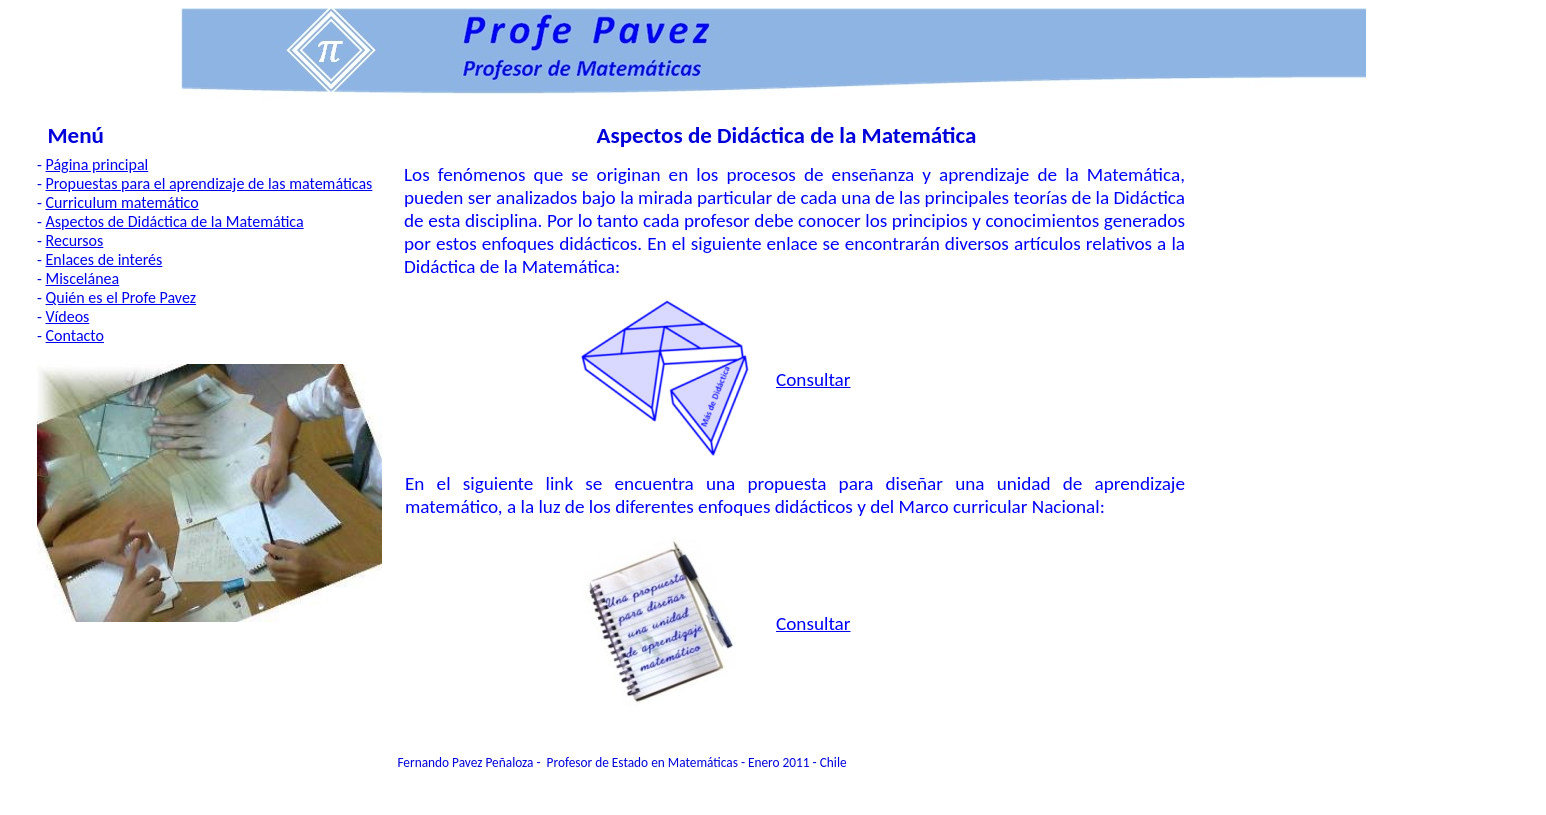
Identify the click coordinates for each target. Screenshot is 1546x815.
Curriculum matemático (122, 202)
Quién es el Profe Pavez (121, 297)
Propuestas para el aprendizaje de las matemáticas (209, 183)
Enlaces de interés (104, 259)
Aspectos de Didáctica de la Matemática (175, 221)
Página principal (97, 164)
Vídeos (68, 316)
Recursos (75, 240)
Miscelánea (83, 278)
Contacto (75, 335)
